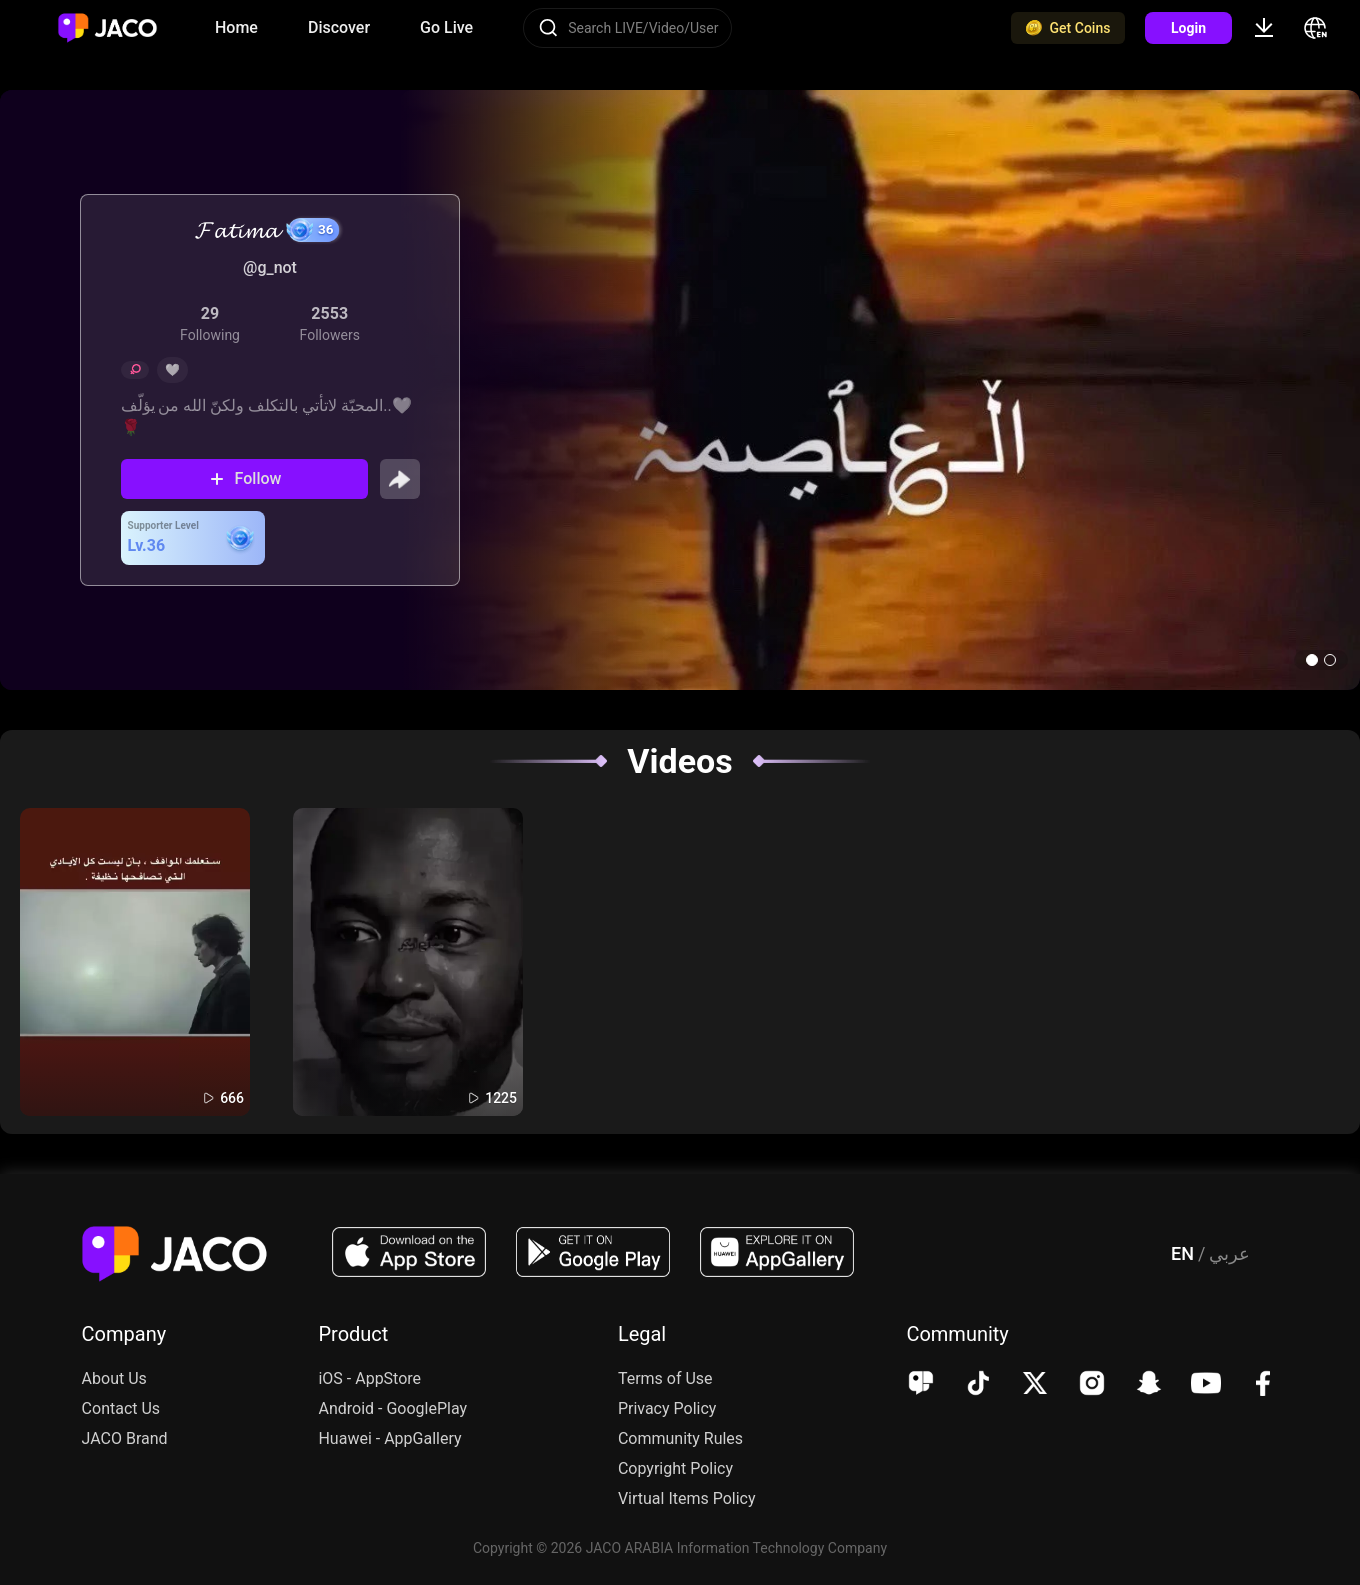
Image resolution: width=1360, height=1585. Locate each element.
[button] (1312, 660)
